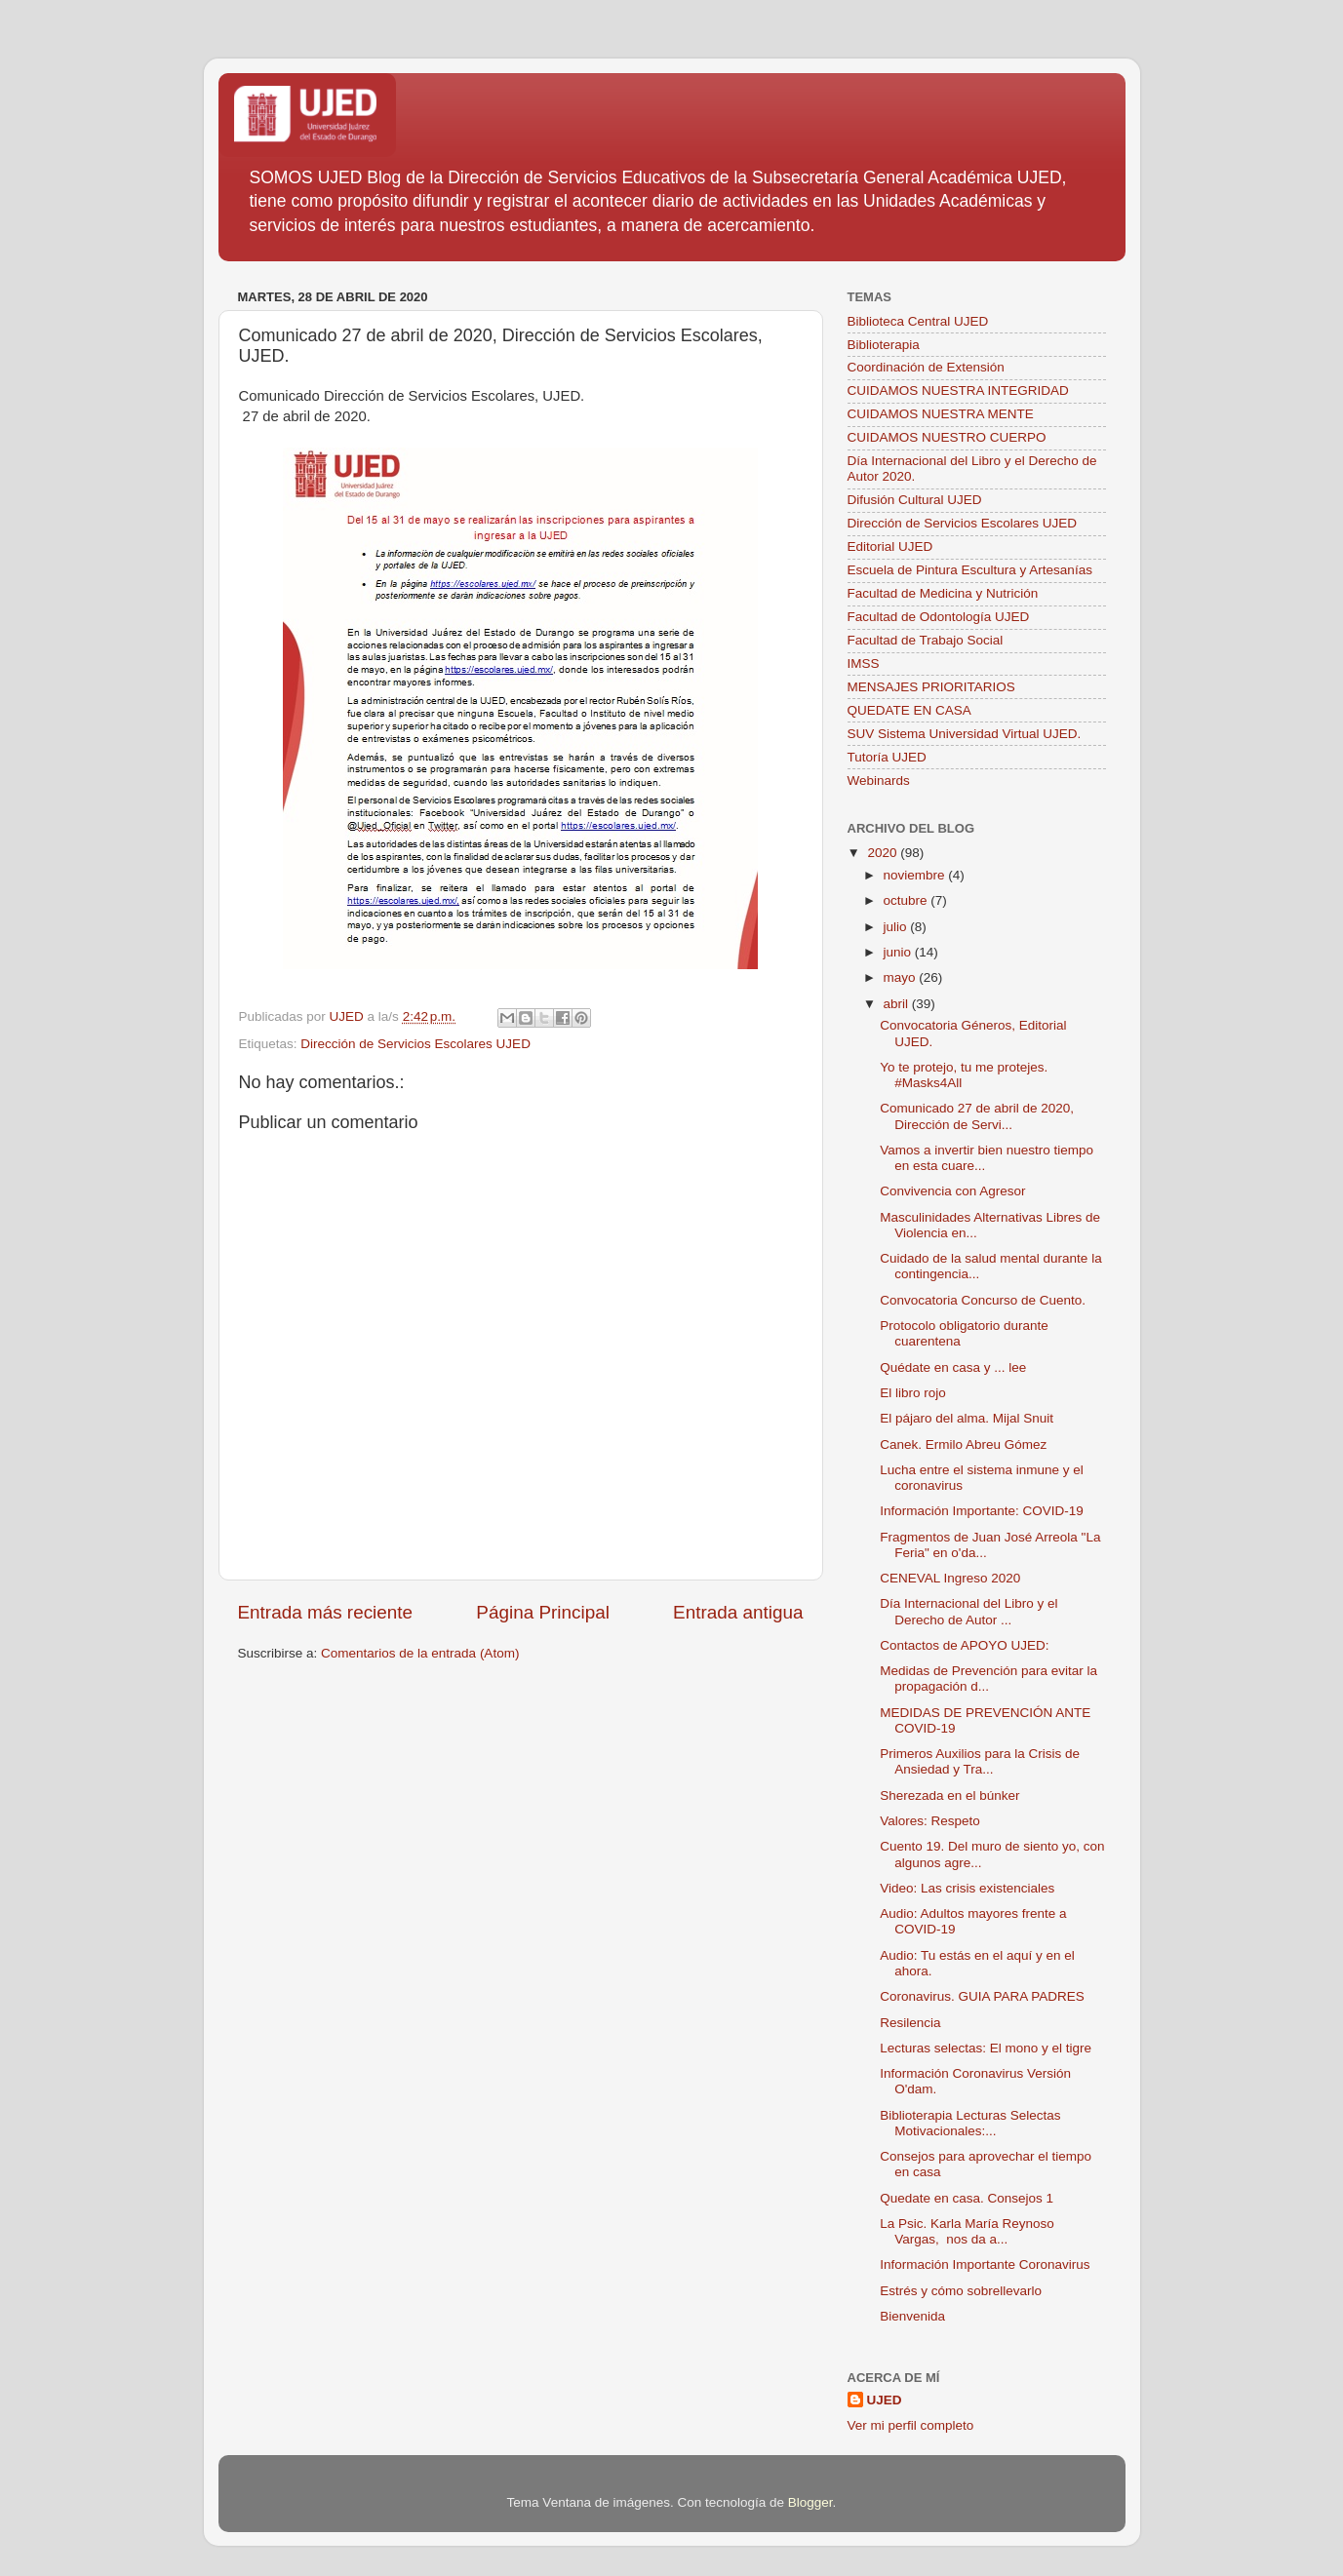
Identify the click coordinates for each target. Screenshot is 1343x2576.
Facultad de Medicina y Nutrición (943, 593)
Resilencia (910, 2022)
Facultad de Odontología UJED (939, 616)
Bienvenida (912, 2316)
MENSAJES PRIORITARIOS (931, 687)
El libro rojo (913, 1393)
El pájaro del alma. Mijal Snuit (966, 1418)
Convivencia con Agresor (952, 1191)
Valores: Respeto (930, 1821)
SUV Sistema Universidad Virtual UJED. (965, 733)
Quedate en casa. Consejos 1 (966, 2198)
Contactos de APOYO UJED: (964, 1645)
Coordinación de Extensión (926, 367)
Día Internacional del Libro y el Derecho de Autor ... (968, 1611)
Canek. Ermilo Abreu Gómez (963, 1444)
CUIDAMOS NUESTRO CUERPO (947, 437)
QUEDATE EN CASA (909, 710)
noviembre (916, 875)
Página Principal (543, 1612)
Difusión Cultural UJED (915, 499)
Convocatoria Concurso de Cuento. (983, 1300)
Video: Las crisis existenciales (967, 1888)
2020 (883, 852)
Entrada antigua (738, 1612)
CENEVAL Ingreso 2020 (950, 1578)
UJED (884, 2400)
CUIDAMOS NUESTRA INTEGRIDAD (958, 390)
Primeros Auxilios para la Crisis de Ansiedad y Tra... (980, 1761)
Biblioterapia (884, 344)
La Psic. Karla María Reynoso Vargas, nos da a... (967, 2231)
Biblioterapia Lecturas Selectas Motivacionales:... (970, 2123)
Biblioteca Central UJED (918, 321)
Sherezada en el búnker (949, 1795)
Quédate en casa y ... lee (953, 1367)
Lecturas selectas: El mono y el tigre (985, 2048)
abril (898, 1003)
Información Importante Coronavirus (984, 2264)
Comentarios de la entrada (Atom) (420, 1653)
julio (897, 926)
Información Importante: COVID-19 (982, 1510)
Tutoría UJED (887, 757)
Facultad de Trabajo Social (926, 640)
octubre (907, 900)
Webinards (879, 780)
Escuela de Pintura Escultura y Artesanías (970, 570)
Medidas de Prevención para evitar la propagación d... (988, 1678)
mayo (902, 977)
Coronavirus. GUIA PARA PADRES (982, 1996)
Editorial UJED (890, 546)
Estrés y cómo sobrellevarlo (961, 2290)
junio (899, 952)
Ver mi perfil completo (911, 2425)
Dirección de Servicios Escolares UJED (415, 1043)
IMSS (864, 663)
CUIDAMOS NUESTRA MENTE (941, 414)
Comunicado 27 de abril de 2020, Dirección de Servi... (977, 1116)
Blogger (810, 2502)
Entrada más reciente (326, 1612)
